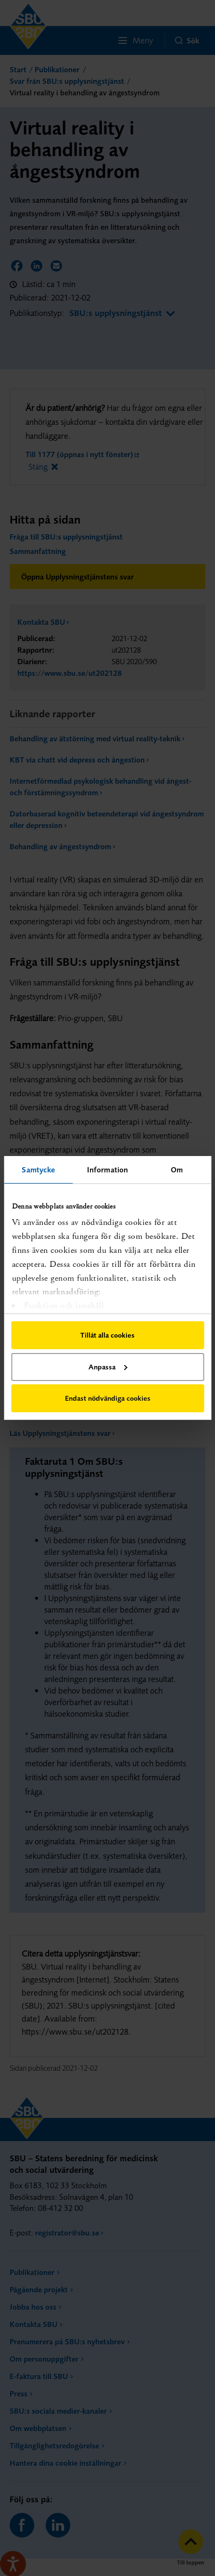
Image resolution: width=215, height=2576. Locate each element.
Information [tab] (107, 1169)
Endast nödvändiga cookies (108, 1398)
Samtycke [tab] (38, 1169)
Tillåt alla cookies (107, 1335)
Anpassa (108, 1367)
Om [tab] (177, 1169)
